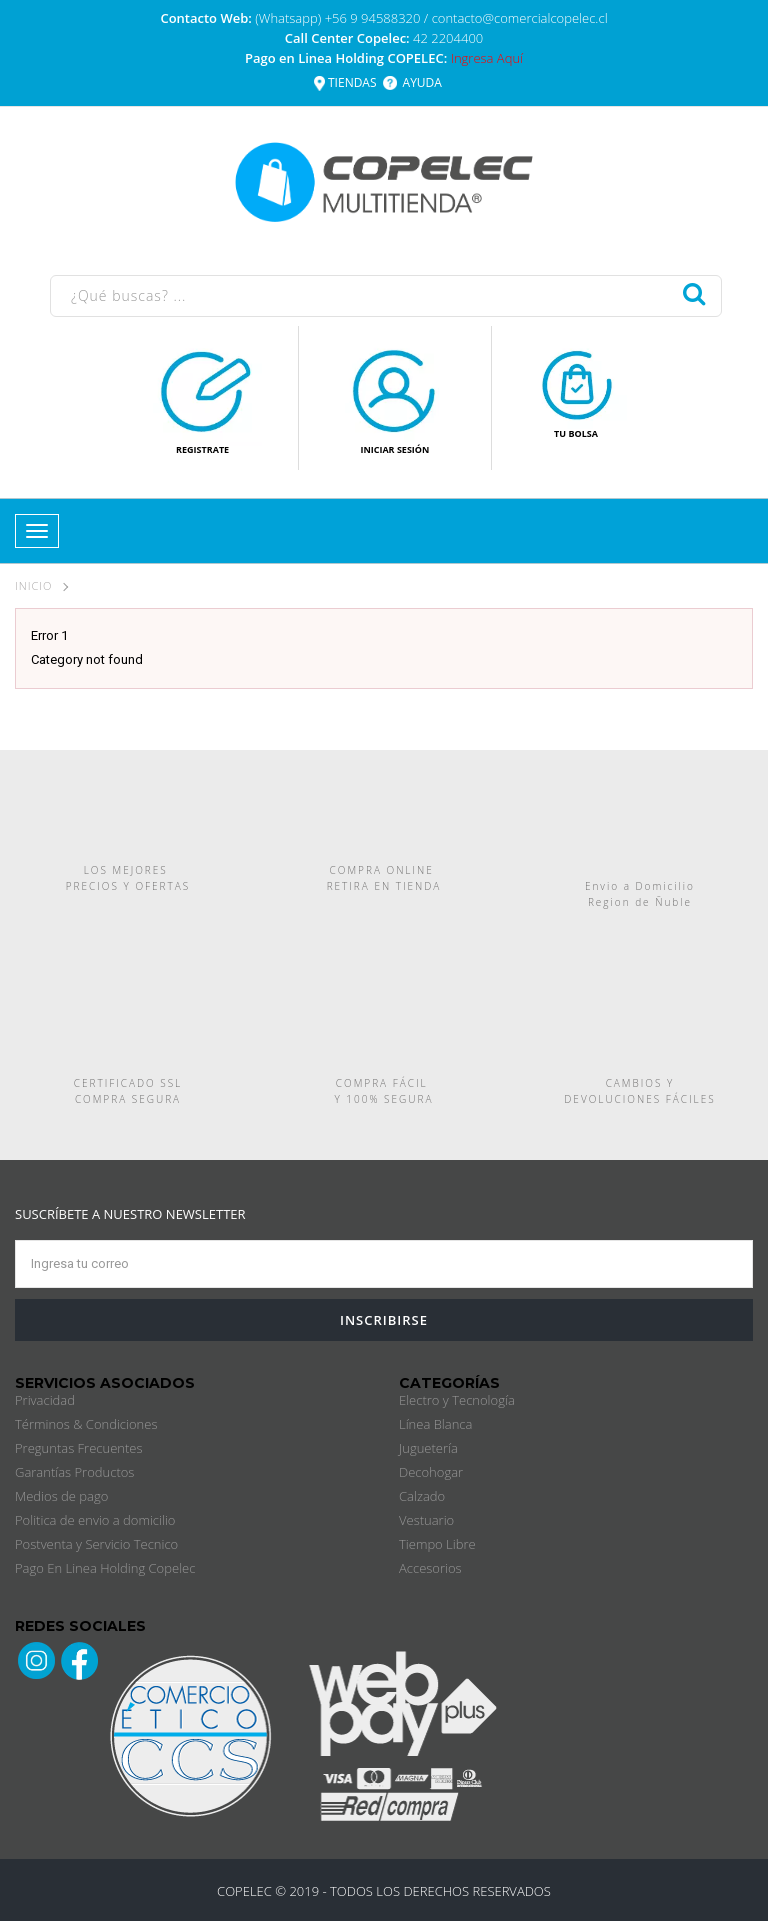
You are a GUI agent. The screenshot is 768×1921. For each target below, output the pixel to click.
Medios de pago (61, 1496)
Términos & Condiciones (86, 1424)
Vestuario (426, 1520)
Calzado (422, 1496)
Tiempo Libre (437, 1544)
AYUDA (422, 82)
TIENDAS (352, 82)
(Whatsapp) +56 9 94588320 (339, 18)
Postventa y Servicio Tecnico (96, 1544)
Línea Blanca (435, 1424)
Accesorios (430, 1568)
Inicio (33, 585)
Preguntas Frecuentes (79, 1448)
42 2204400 (448, 38)
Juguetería (428, 1448)
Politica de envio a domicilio (95, 1520)
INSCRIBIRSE (384, 1320)
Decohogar (431, 1472)
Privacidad (45, 1400)
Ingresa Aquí (487, 58)
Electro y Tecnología (457, 1400)
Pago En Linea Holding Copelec (105, 1568)
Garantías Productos (74, 1472)
